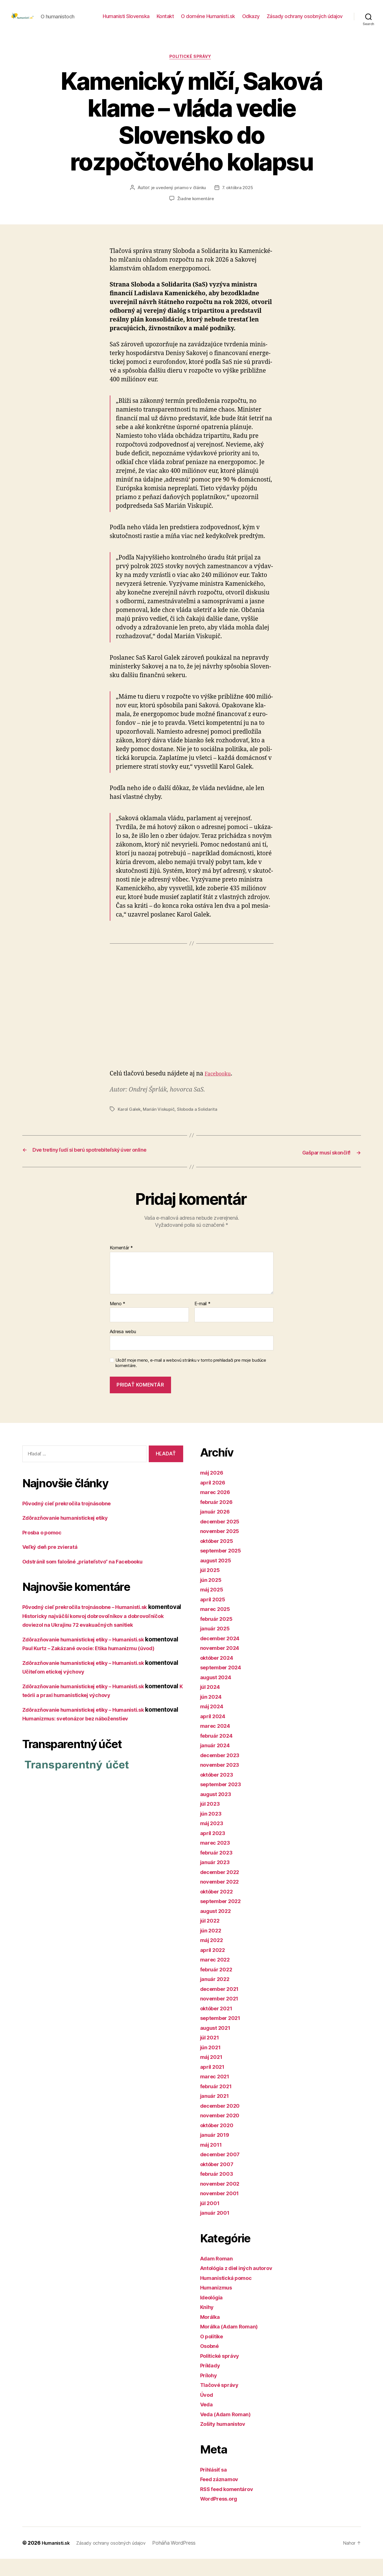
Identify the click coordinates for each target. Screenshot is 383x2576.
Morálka (211, 2333)
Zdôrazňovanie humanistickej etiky (71, 1535)
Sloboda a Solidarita (199, 1119)
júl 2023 (211, 1821)
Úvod (207, 2411)
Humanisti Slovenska (126, 20)
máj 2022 (213, 1957)
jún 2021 (212, 2064)
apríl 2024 (214, 1733)
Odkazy (251, 20)
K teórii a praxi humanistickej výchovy (110, 1730)
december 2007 (223, 2171)
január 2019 (217, 2152)
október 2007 (219, 2181)
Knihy (208, 2324)
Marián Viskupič (160, 1119)
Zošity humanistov (226, 2441)
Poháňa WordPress (185, 2560)
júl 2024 (212, 1704)
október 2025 (219, 1558)
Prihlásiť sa (215, 2486)
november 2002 (222, 2200)
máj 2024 (213, 1723)
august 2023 (218, 1811)
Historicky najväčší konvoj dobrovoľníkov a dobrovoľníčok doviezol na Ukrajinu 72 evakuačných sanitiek (100, 1642)
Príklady (211, 2382)
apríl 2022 (214, 1967)
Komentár (121, 1265)
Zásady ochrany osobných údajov (305, 20)
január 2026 (217, 1528)
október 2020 (219, 2142)
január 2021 (216, 2113)
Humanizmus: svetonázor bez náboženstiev (117, 1753)
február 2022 (218, 1986)
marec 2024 (217, 1743)
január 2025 (217, 1645)
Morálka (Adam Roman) (233, 2343)
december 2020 (223, 2122)
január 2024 (217, 1762)
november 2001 (222, 2210)
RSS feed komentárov (230, 2506)
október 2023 (219, 1791)
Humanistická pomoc (229, 2295)
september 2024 (224, 1684)
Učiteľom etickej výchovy (93, 1706)
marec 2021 (216, 2093)
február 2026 (219, 1519)
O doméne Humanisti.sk (208, 20)
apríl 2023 (214, 1850)
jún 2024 (212, 1713)
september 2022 (223, 1918)
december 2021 (222, 2005)
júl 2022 (211, 1937)
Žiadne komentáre (195, 208)
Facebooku (220, 1083)
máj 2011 (213, 2161)
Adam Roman (218, 2275)
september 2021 (223, 2035)
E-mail (202, 1321)
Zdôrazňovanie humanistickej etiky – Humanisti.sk (92, 1665)
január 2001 (217, 2230)
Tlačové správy (222, 2402)
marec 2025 (217, 1626)
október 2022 (219, 1908)
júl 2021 (211, 2054)
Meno (117, 1321)
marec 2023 (217, 1860)
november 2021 (222, 2015)
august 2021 (217, 2044)
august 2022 (218, 1928)
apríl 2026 (214, 1499)
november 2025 (222, 1548)
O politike (213, 2353)
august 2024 (218, 1694)
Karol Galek (129, 1119)
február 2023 (218, 1869)
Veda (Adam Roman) (229, 2431)
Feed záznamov (222, 2496)
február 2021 (218, 2103)
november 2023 (222, 1782)
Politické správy (192, 66)
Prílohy (210, 2392)
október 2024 (219, 1674)
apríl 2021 (214, 2083)
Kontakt (165, 20)
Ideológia (213, 2314)
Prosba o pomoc (44, 1549)
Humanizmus (218, 2304)
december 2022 (223, 1889)
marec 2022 (217, 1976)
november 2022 (222, 1899)
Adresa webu (123, 1349)
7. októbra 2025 (238, 197)
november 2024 (222, 1665)
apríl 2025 (214, 1616)
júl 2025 (211, 1587)
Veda (207, 2421)
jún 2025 (212, 1596)
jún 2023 (212, 1830)
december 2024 (223, 1655)
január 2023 (217, 1879)
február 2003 (219, 2191)
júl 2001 (211, 2220)
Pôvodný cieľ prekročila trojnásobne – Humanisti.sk (94, 1624)
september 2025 (223, 1567)
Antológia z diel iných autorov (242, 2285)
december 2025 (223, 1538)
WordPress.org (221, 2516)
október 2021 (219, 2025)
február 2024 (219, 1752)
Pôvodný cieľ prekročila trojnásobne (73, 1520)
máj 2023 (213, 1840)
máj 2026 (213, 1489)
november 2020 (222, 2132)
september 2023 (223, 1801)
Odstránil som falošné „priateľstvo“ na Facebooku (92, 1578)
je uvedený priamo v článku (177, 197)
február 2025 (218, 1635)
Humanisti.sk (57, 2560)
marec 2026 (217, 1509)
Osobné (211, 2363)
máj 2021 (213, 2074)
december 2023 (223, 1772)
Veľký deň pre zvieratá (54, 1564)
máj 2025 (213, 1606)
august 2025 (218, 1577)
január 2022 (217, 1996)
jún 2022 (212, 1947)
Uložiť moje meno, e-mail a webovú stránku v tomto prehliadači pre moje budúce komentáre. (190, 1380)
